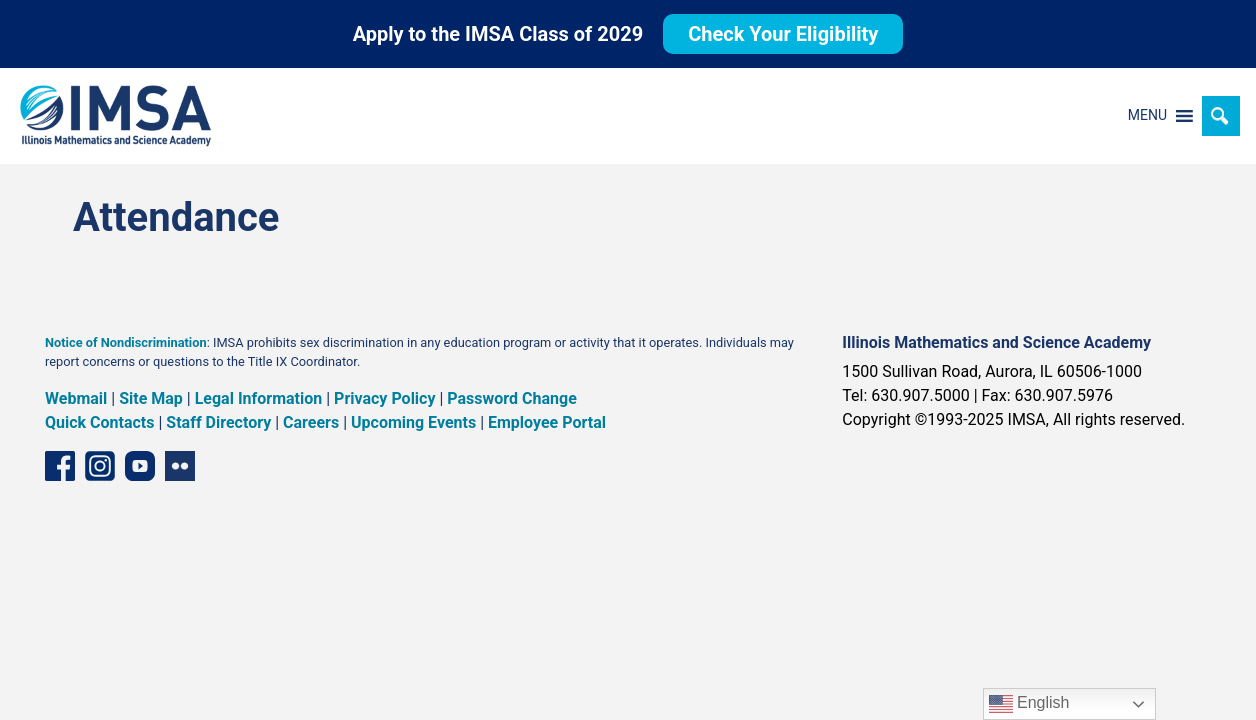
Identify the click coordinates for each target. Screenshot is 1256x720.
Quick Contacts (100, 422)
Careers (311, 422)
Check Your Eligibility (783, 34)
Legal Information (259, 398)
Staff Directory (218, 422)
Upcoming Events (413, 422)
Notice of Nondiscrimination (126, 342)
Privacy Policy (384, 398)
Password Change (511, 398)
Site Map (151, 398)
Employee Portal (547, 422)
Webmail (76, 398)
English (1029, 704)
